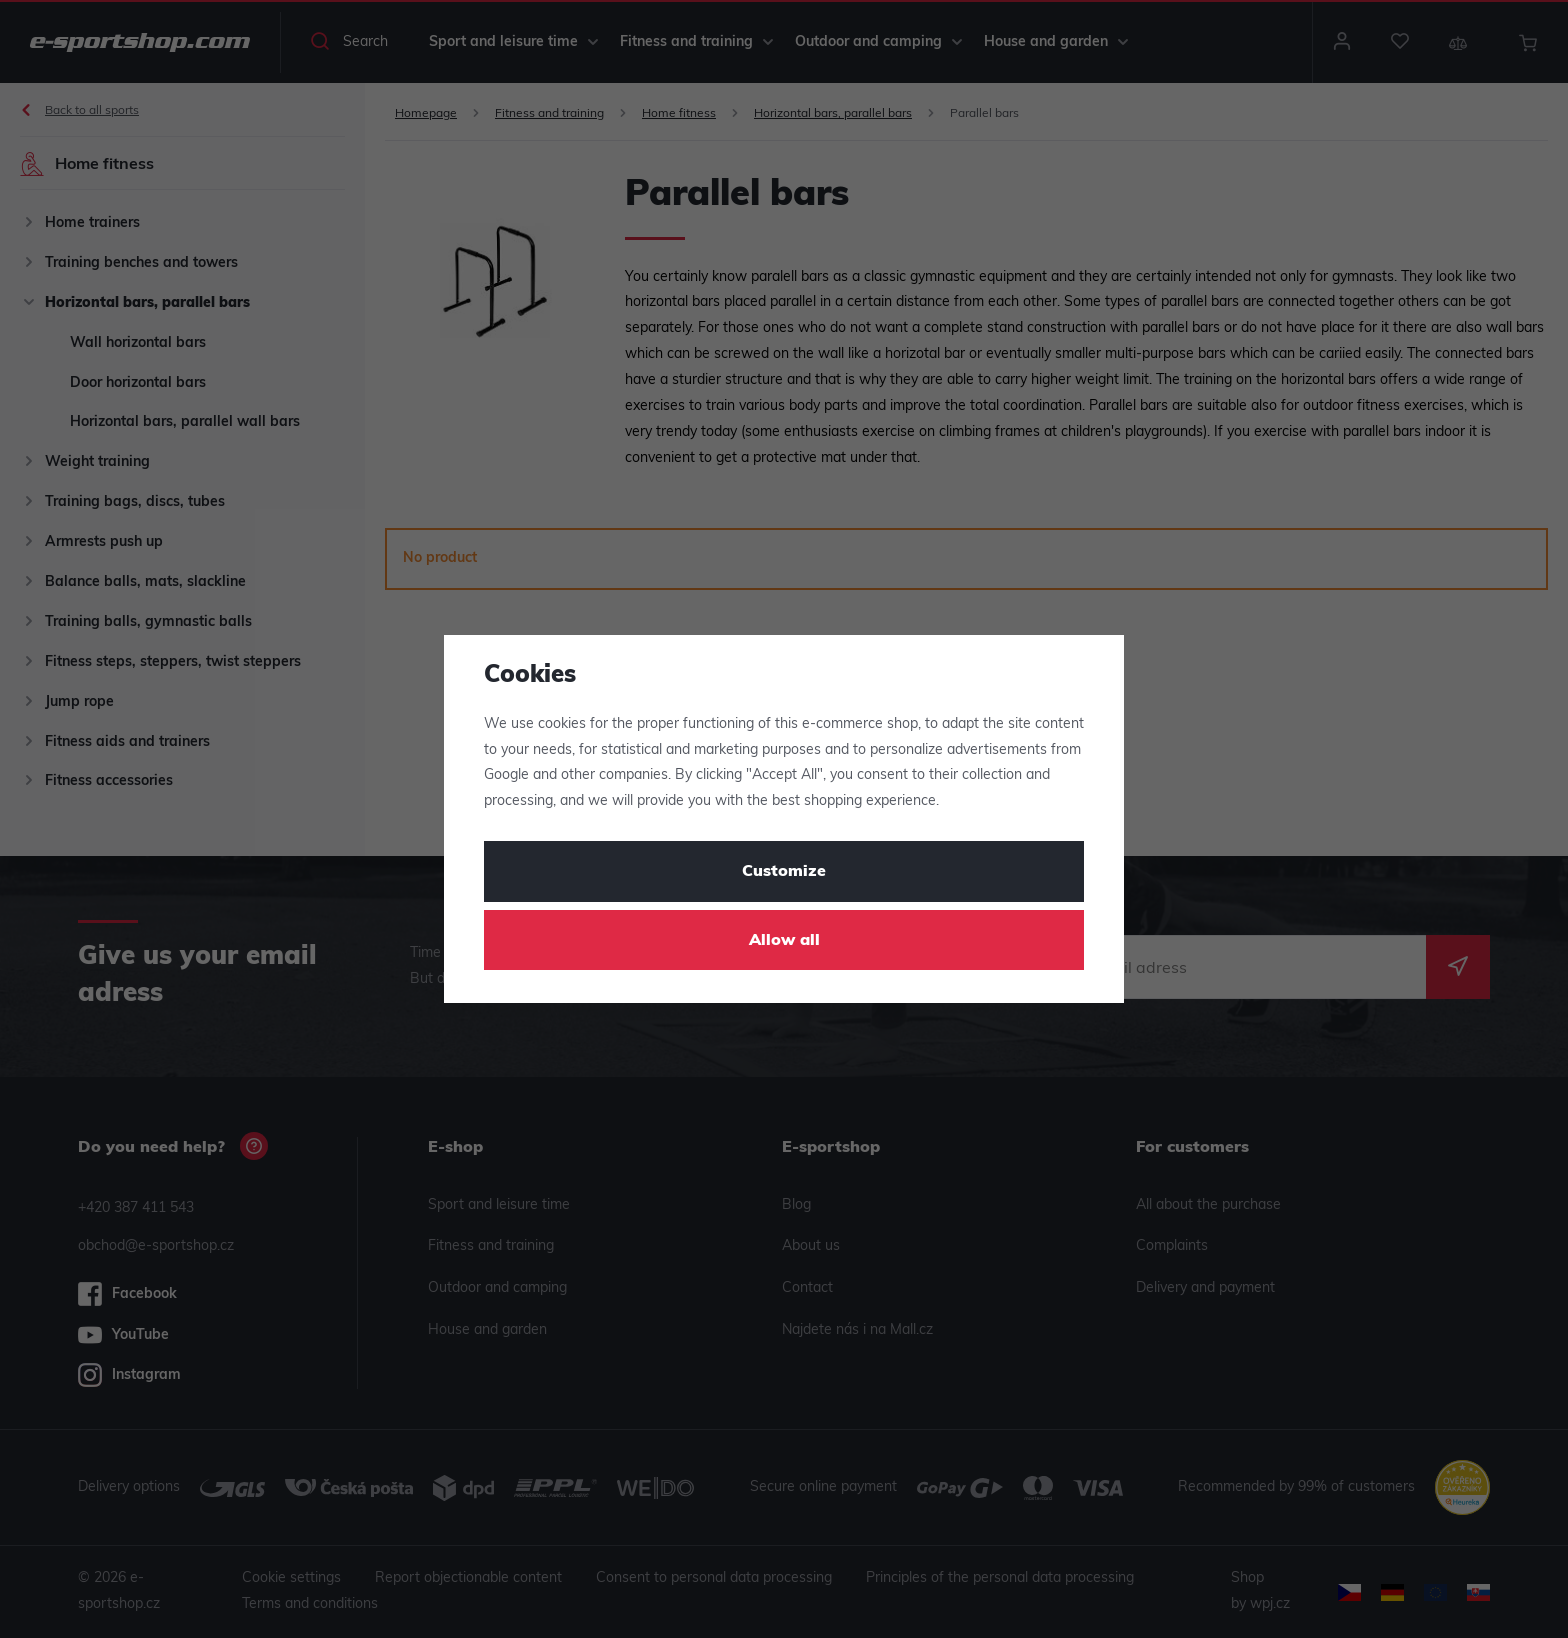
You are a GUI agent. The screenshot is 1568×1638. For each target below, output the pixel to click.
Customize (784, 872)
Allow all (784, 941)
